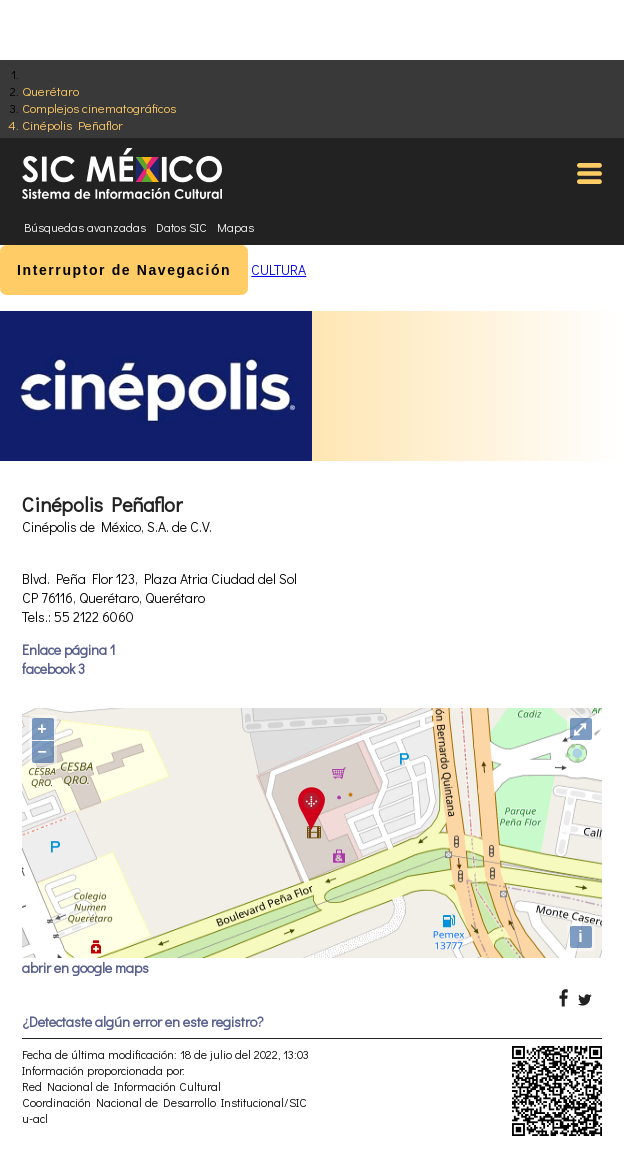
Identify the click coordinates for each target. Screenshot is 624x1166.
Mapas (235, 227)
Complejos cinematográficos (99, 107)
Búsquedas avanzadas (85, 227)
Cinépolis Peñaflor (72, 124)
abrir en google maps (85, 967)
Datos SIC (181, 227)
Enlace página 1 (68, 649)
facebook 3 (53, 668)
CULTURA (278, 269)
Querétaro (50, 90)
